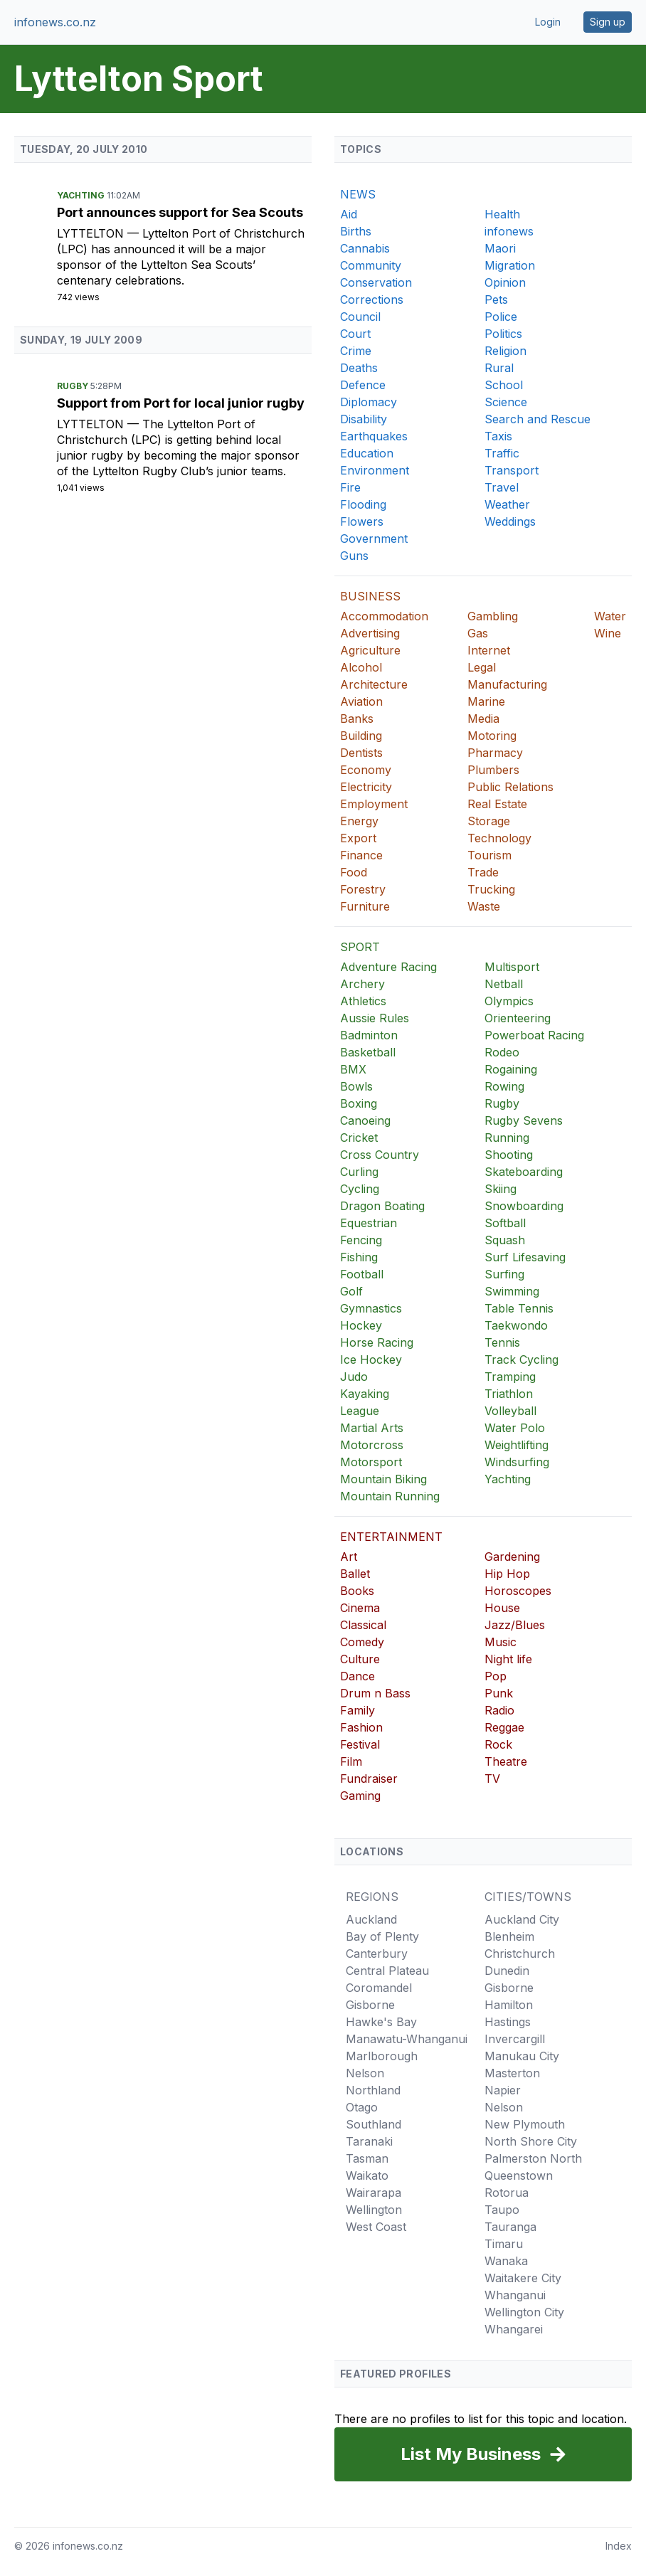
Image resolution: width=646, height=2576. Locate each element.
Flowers (361, 521)
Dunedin (506, 1970)
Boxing (358, 1103)
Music (500, 1642)
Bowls (356, 1086)
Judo (354, 1376)
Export (358, 838)
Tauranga (510, 2227)
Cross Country (379, 1154)
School (503, 385)
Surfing (504, 1274)
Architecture (374, 684)
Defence (363, 385)
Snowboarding (523, 1206)
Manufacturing (507, 684)
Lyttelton (92, 233)
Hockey (361, 1325)
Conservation (376, 282)
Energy (359, 821)
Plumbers (493, 770)
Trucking (491, 889)
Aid (348, 214)
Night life (508, 1659)
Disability (363, 419)
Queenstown (518, 2175)
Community (370, 265)
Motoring (492, 735)
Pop (495, 1676)
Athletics (363, 1001)
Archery (362, 984)
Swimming (511, 1291)
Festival (360, 1744)
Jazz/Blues (514, 1625)
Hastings (507, 2022)
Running (506, 1137)
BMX (353, 1069)
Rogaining (510, 1069)
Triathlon (508, 1394)
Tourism (489, 855)
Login (548, 22)
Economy (365, 770)
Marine (486, 701)
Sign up (607, 22)
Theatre (505, 1761)
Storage (488, 821)
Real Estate (497, 804)
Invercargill (514, 2039)
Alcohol (361, 667)
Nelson (365, 2073)
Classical (363, 1625)
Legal (481, 667)
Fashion (361, 1727)
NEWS (358, 194)
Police (500, 316)
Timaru (503, 2244)
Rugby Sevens (523, 1120)
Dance (357, 1676)
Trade (483, 872)
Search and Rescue (537, 419)
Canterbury (377, 1953)
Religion (505, 351)
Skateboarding (523, 1172)
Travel (501, 487)
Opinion (505, 282)
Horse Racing (376, 1342)
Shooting (508, 1154)
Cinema (360, 1608)
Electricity (366, 787)
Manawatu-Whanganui (406, 2039)
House (502, 1608)
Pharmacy (495, 753)
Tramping (510, 1376)
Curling (359, 1172)
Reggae (504, 1727)
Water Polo (514, 1428)
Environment (374, 470)
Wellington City (524, 2312)
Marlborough (382, 2056)
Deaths (359, 368)
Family (357, 1710)
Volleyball (510, 1411)
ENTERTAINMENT (391, 1537)
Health (502, 214)
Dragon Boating (382, 1206)
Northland (373, 2090)
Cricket (359, 1137)
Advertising (370, 633)
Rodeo (501, 1052)
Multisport (511, 967)
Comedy (362, 1642)
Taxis (498, 436)
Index (618, 2546)
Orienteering (517, 1018)
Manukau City (521, 2056)
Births (355, 231)
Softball (505, 1223)
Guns (354, 555)
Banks (357, 718)
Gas (477, 633)
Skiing (500, 1189)
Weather (507, 504)
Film (351, 1761)
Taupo (501, 2210)
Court (355, 334)
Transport (511, 470)
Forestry (363, 889)
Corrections (371, 299)
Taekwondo (516, 1325)
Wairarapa (373, 2192)
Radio (499, 1710)
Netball (503, 984)
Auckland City (521, 1919)
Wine (607, 633)
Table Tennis (519, 1308)
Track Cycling (521, 1359)
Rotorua (506, 2192)
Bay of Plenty (382, 1936)
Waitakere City (522, 2278)
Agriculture (370, 650)
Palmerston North (533, 2158)
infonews (509, 231)
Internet (488, 650)
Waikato (367, 2175)
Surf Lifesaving (525, 1257)
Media (483, 718)
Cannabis (365, 248)
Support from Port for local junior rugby (181, 403)
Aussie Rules (374, 1018)
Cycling (359, 1189)
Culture (360, 1659)
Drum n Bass (375, 1693)
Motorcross (371, 1445)
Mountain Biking (383, 1479)
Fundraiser (369, 1778)
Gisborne (370, 2005)
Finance (361, 855)
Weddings (510, 521)
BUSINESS (370, 596)
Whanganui (515, 2295)
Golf (351, 1291)
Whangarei (513, 2329)
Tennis (502, 1342)
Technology (499, 838)
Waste (483, 906)
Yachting (82, 195)
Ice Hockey (371, 1359)
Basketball (368, 1052)
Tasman (367, 2158)
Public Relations (510, 787)
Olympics (509, 1001)
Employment (374, 804)
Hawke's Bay (381, 2022)
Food (353, 872)
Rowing (504, 1086)
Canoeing (365, 1120)
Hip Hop (507, 1574)
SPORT (360, 947)
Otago (362, 2107)
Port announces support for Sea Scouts (180, 212)
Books (357, 1591)
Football (361, 1274)
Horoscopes (517, 1591)
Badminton (369, 1035)
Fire (350, 487)
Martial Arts (371, 1428)
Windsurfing (516, 1462)
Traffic (501, 453)
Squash (504, 1240)
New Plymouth (524, 2124)
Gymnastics (371, 1308)
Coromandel (379, 1988)
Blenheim (509, 1936)
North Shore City (530, 2141)
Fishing (359, 1257)
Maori (500, 248)
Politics (503, 334)
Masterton (512, 2073)
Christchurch (519, 1953)
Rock (498, 1744)
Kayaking (364, 1394)
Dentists (361, 753)
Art (348, 1556)
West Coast (376, 2227)
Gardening (512, 1556)
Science (505, 402)
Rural (499, 368)
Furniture (365, 906)
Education (366, 453)
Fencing (361, 1240)
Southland (373, 2124)
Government (374, 538)
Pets (496, 299)
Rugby (73, 386)
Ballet (355, 1574)
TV (492, 1778)
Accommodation (384, 616)
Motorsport (371, 1462)
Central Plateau (387, 1970)
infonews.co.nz (55, 22)
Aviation (361, 701)
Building (361, 735)
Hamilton (508, 2005)
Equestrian (368, 1223)
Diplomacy (368, 402)
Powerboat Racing (534, 1035)
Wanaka (506, 2261)
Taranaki (369, 2141)
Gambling (492, 616)
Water (610, 616)
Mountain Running (390, 1496)
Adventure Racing (388, 967)
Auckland (371, 1919)
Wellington (374, 2210)
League (359, 1411)
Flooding (363, 504)
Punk (498, 1693)
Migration (509, 265)
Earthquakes (374, 436)
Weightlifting (516, 1445)
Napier (502, 2090)
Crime (355, 351)
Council (360, 316)
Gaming (360, 1795)
